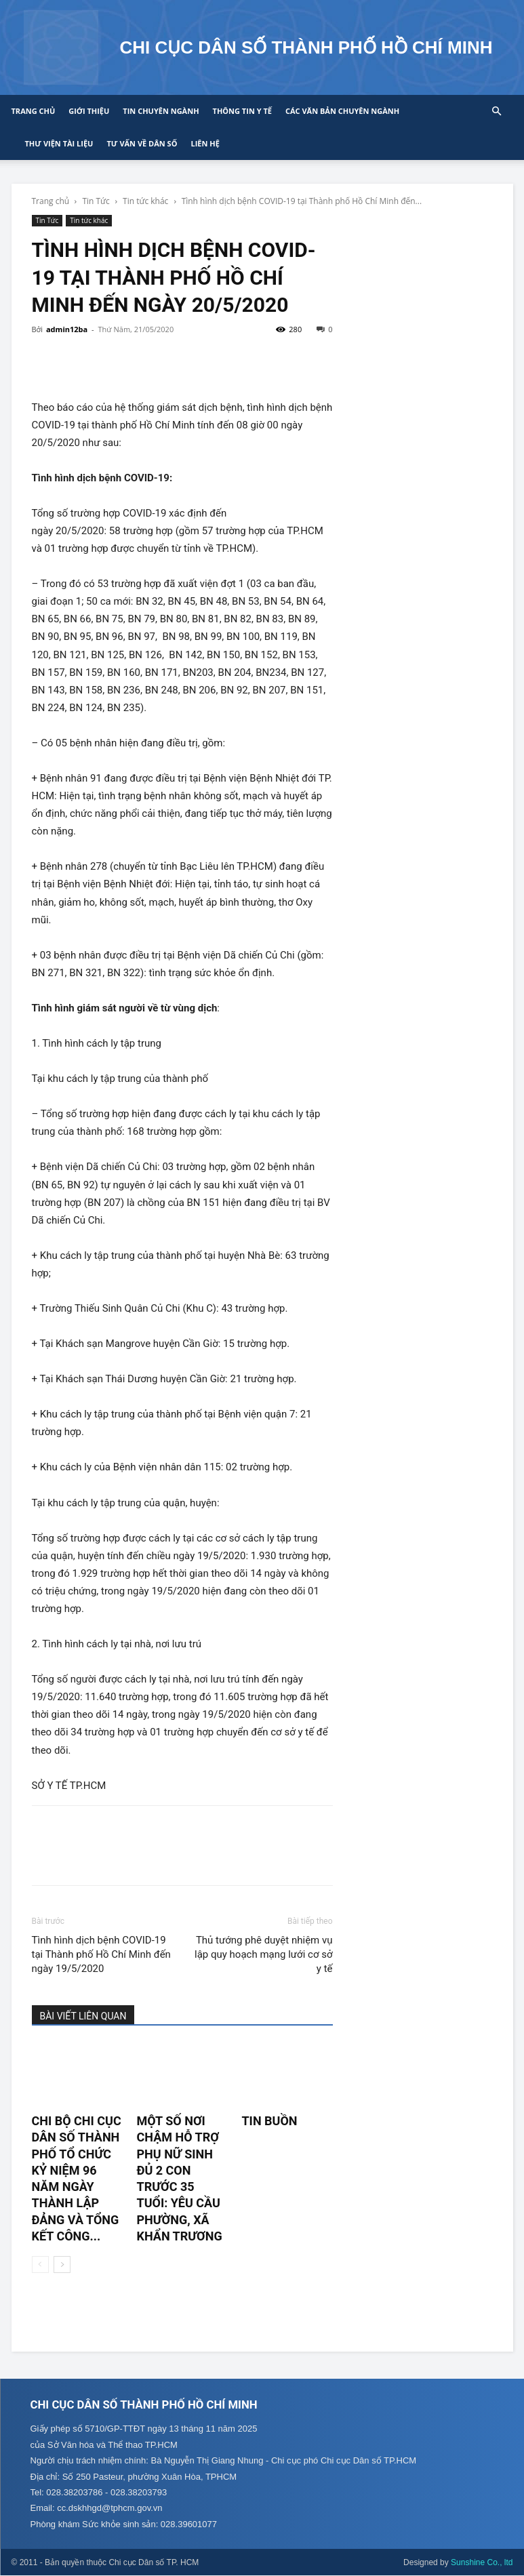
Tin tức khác (145, 201)
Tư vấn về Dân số (141, 143)
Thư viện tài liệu (59, 143)
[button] (497, 111)
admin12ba (66, 329)
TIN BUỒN (269, 2121)
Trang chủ (34, 111)
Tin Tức (95, 201)
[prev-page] (40, 2264)
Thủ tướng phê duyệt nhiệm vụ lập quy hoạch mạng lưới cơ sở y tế (263, 1954)
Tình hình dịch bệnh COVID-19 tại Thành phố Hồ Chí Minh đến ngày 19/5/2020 (101, 1954)
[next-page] (62, 2264)
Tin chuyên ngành (161, 111)
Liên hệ (204, 143)
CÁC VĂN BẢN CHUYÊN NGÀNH (342, 111)
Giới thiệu (88, 111)
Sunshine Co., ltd (481, 2563)
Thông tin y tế (242, 111)
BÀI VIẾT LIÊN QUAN (83, 2016)
